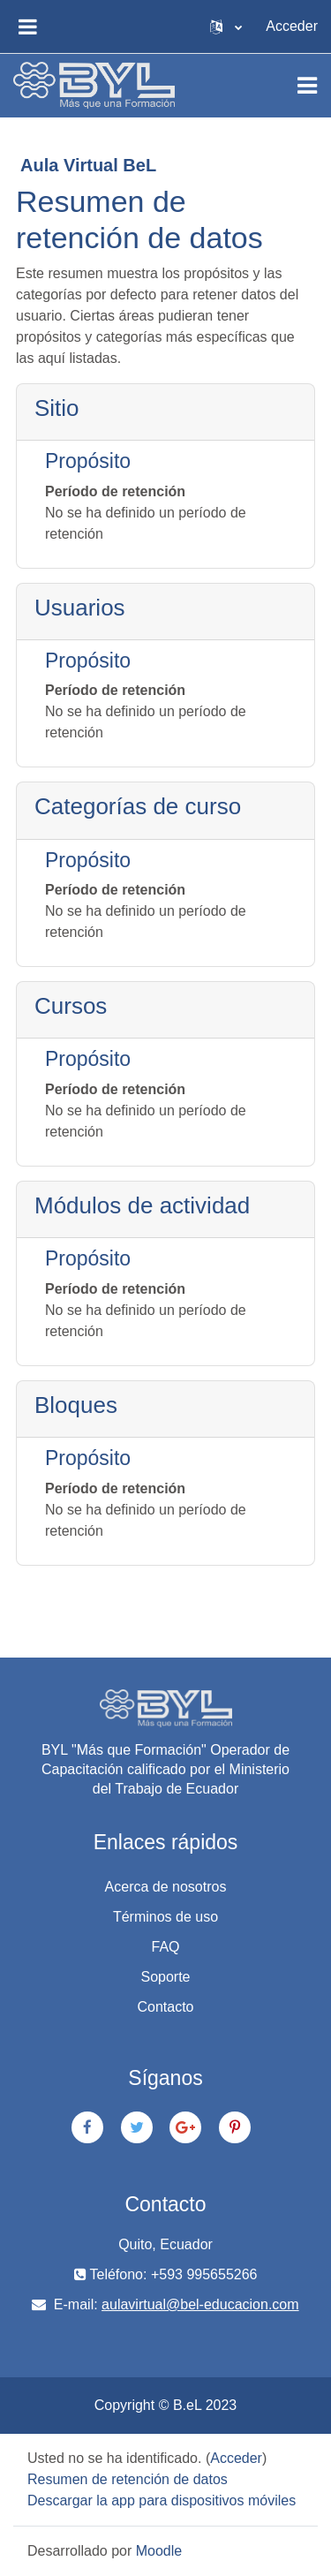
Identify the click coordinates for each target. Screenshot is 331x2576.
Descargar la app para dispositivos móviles (161, 2500)
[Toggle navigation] (307, 85)
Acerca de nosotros (166, 1886)
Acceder (292, 26)
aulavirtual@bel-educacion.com (200, 2304)
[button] (226, 26)
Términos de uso (165, 1916)
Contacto (165, 2006)
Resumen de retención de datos (127, 2479)
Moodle (159, 2550)
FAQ (165, 1946)
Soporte (165, 1976)
